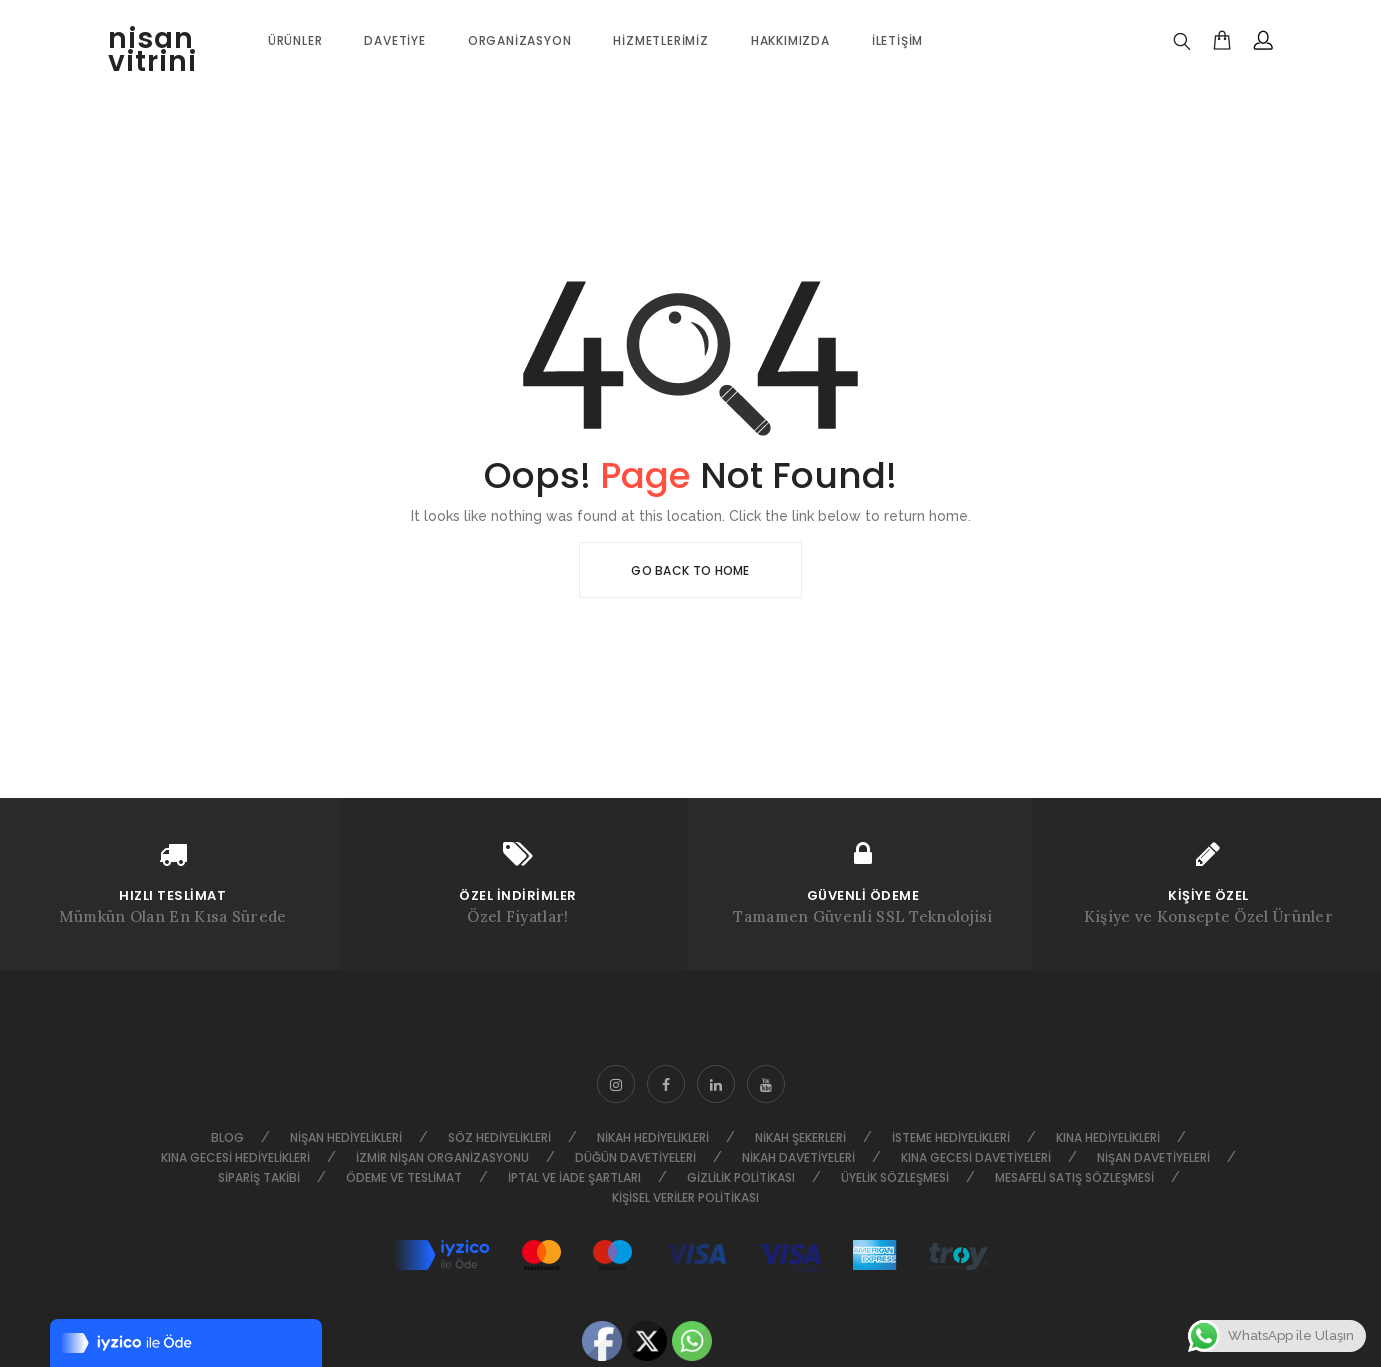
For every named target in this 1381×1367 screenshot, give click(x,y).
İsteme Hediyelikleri (951, 1137)
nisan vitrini (152, 50)
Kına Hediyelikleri (1108, 1137)
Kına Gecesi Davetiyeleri (976, 1157)
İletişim (897, 40)
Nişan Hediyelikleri (346, 1137)
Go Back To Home (690, 570)
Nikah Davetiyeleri (798, 1157)
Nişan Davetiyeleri (1153, 1157)
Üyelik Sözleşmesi (895, 1177)
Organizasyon (520, 40)
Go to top (1315, 681)
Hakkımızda (790, 40)
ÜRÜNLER (295, 40)
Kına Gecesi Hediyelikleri (235, 1157)
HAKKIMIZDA (60, 681)
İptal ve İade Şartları (574, 1177)
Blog (227, 1137)
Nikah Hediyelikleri (653, 1137)
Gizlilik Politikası (741, 1177)
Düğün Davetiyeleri (635, 1157)
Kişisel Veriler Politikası (685, 1197)
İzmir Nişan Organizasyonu (442, 1157)
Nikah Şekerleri (800, 1137)
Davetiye (394, 40)
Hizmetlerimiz (660, 40)
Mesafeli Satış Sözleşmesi (1074, 1177)
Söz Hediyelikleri (499, 1137)
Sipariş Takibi (259, 1177)
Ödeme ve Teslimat (404, 1177)
